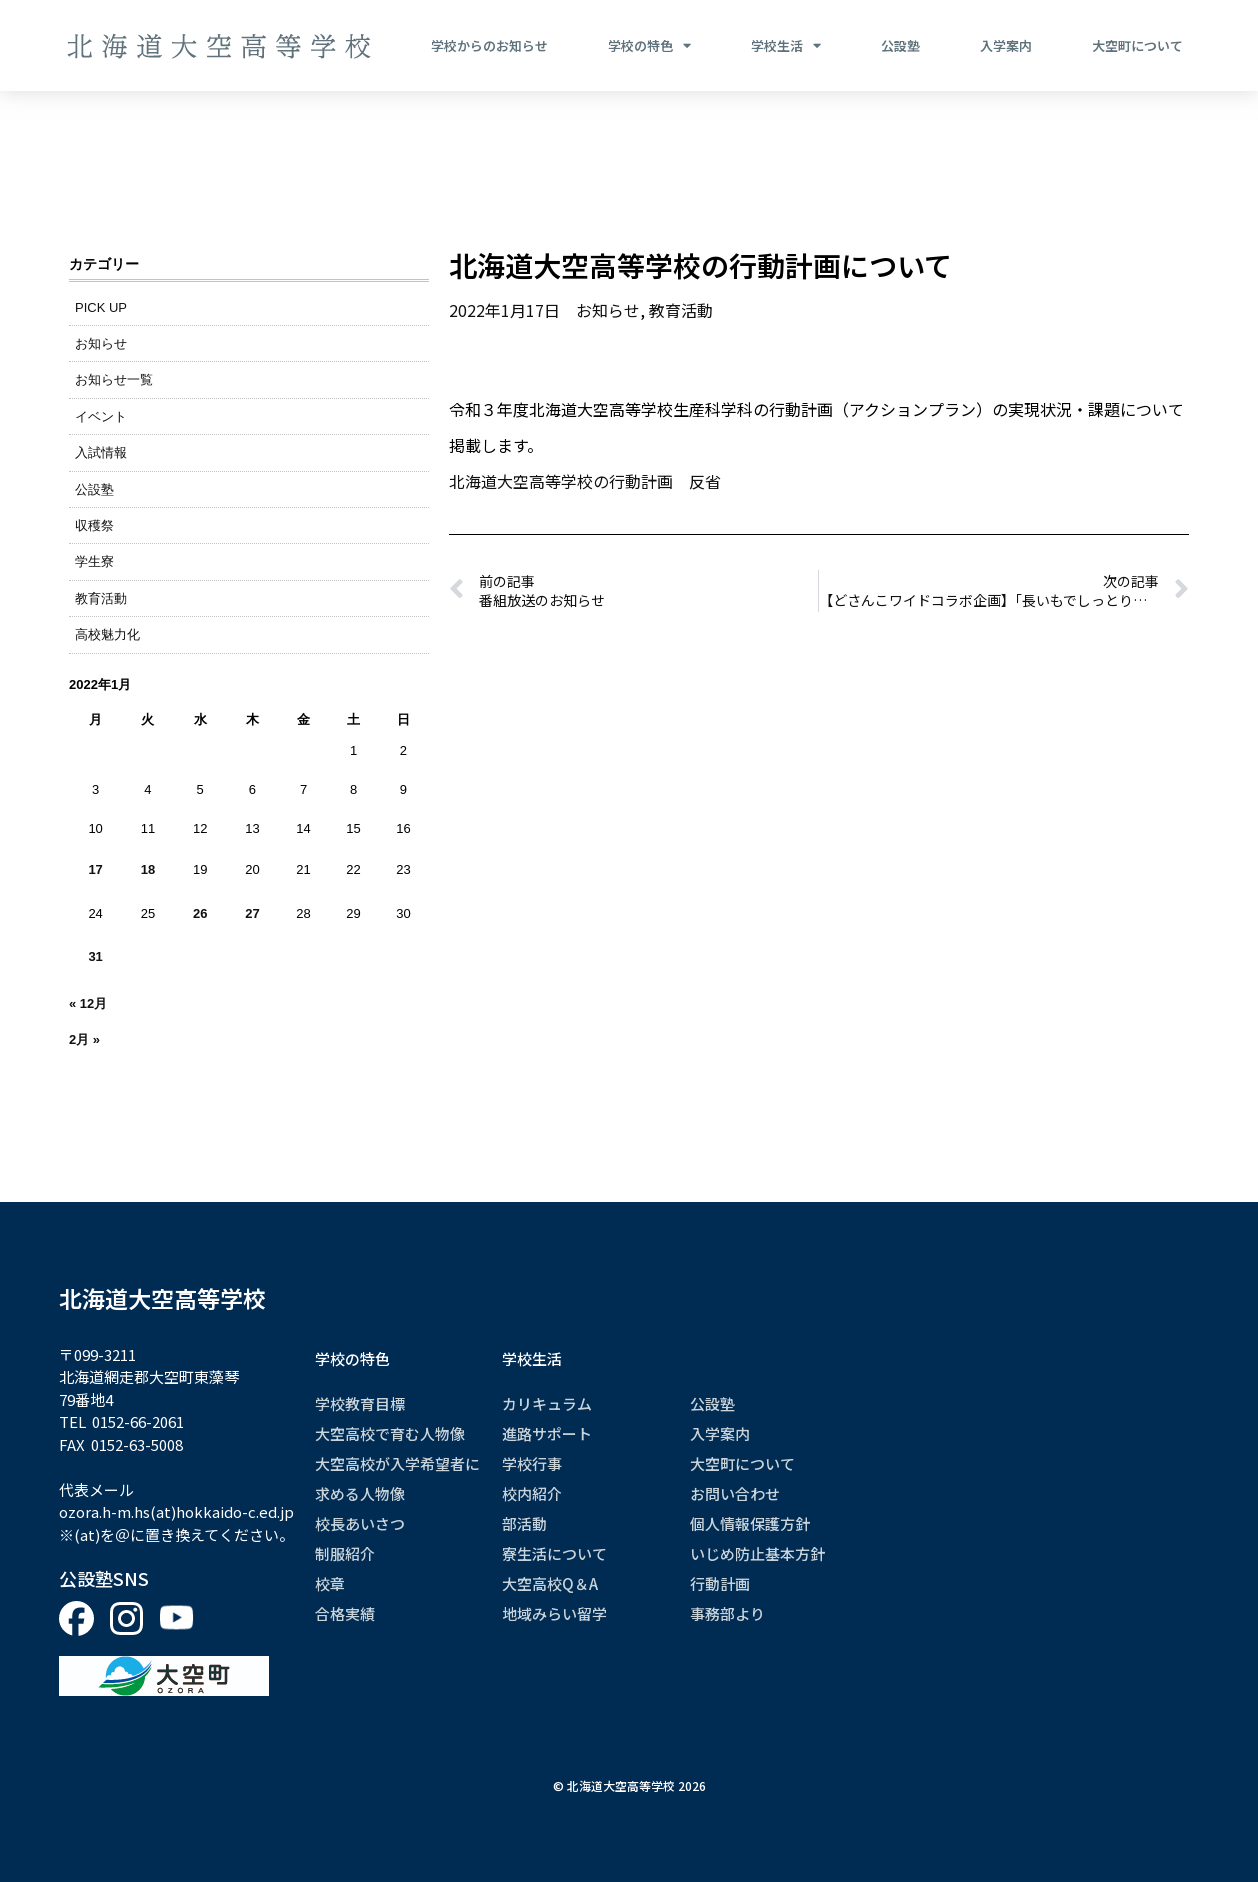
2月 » (84, 1039)
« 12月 (88, 1003)
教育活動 (101, 598)
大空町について (1137, 45)
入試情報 (101, 452)
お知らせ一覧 (114, 379)
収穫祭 (94, 525)
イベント (101, 416)
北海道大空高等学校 (162, 1298)
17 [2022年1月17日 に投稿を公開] (95, 869)
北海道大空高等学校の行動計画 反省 (585, 481)
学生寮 (94, 561)
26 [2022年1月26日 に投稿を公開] (200, 913)
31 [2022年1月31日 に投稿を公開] (95, 956)
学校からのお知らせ (489, 45)
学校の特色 (649, 46)
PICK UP (101, 307)
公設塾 (900, 45)
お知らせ (101, 343)
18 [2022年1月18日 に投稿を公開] (148, 869)
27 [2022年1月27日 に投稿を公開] (252, 913)
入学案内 (1006, 45)
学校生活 (786, 46)
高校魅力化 (107, 634)
